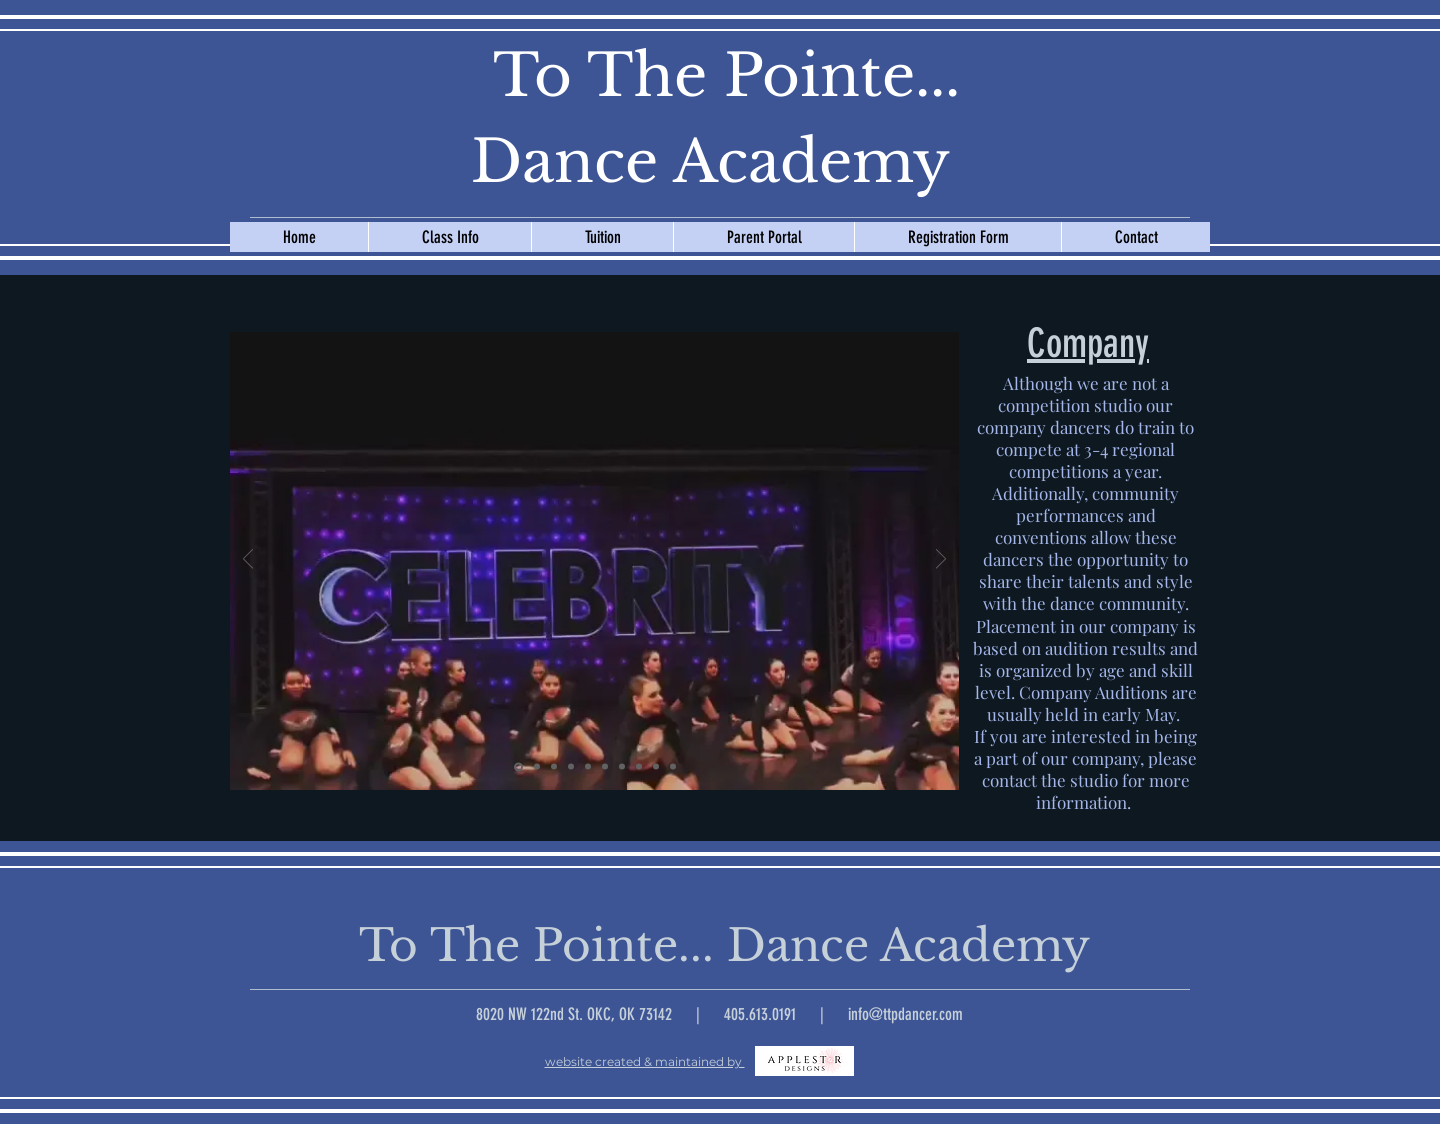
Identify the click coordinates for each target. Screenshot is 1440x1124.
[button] (449, 237)
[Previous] (248, 560)
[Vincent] (639, 767)
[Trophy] (656, 767)
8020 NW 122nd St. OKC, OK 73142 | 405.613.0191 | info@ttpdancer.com (719, 1014)
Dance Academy (710, 162)
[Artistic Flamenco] (588, 767)
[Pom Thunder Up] (673, 767)
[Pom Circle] (571, 767)
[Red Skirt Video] (605, 767)
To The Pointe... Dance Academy (712, 945)
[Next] (941, 560)
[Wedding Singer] (537, 767)
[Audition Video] (518, 766)
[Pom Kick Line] (622, 767)
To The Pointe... (710, 76)
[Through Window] (554, 767)
